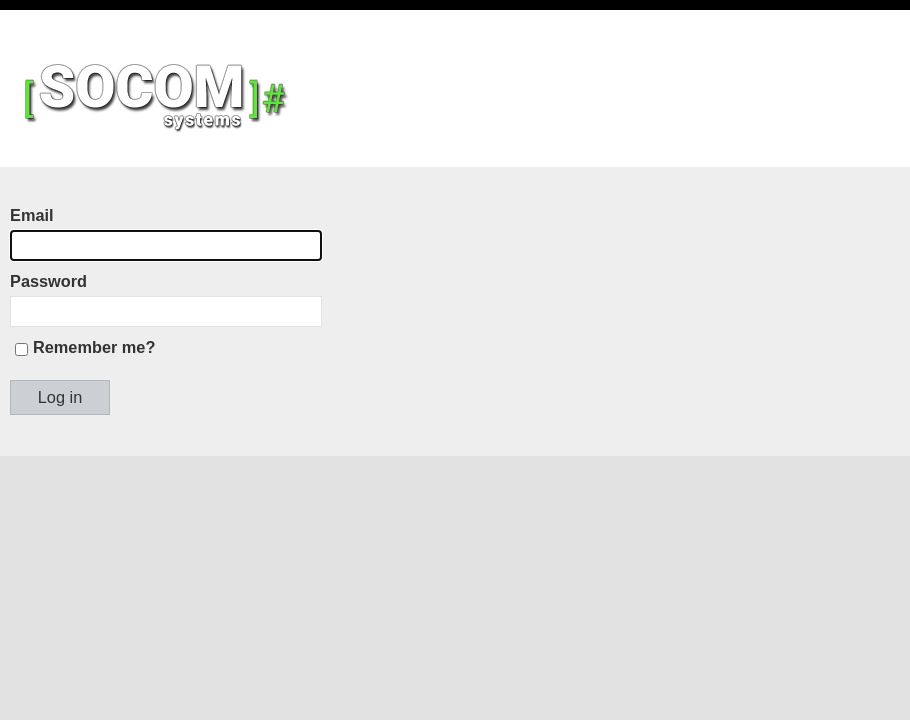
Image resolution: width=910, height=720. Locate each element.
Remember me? (94, 347)
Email (32, 215)
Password (48, 281)
